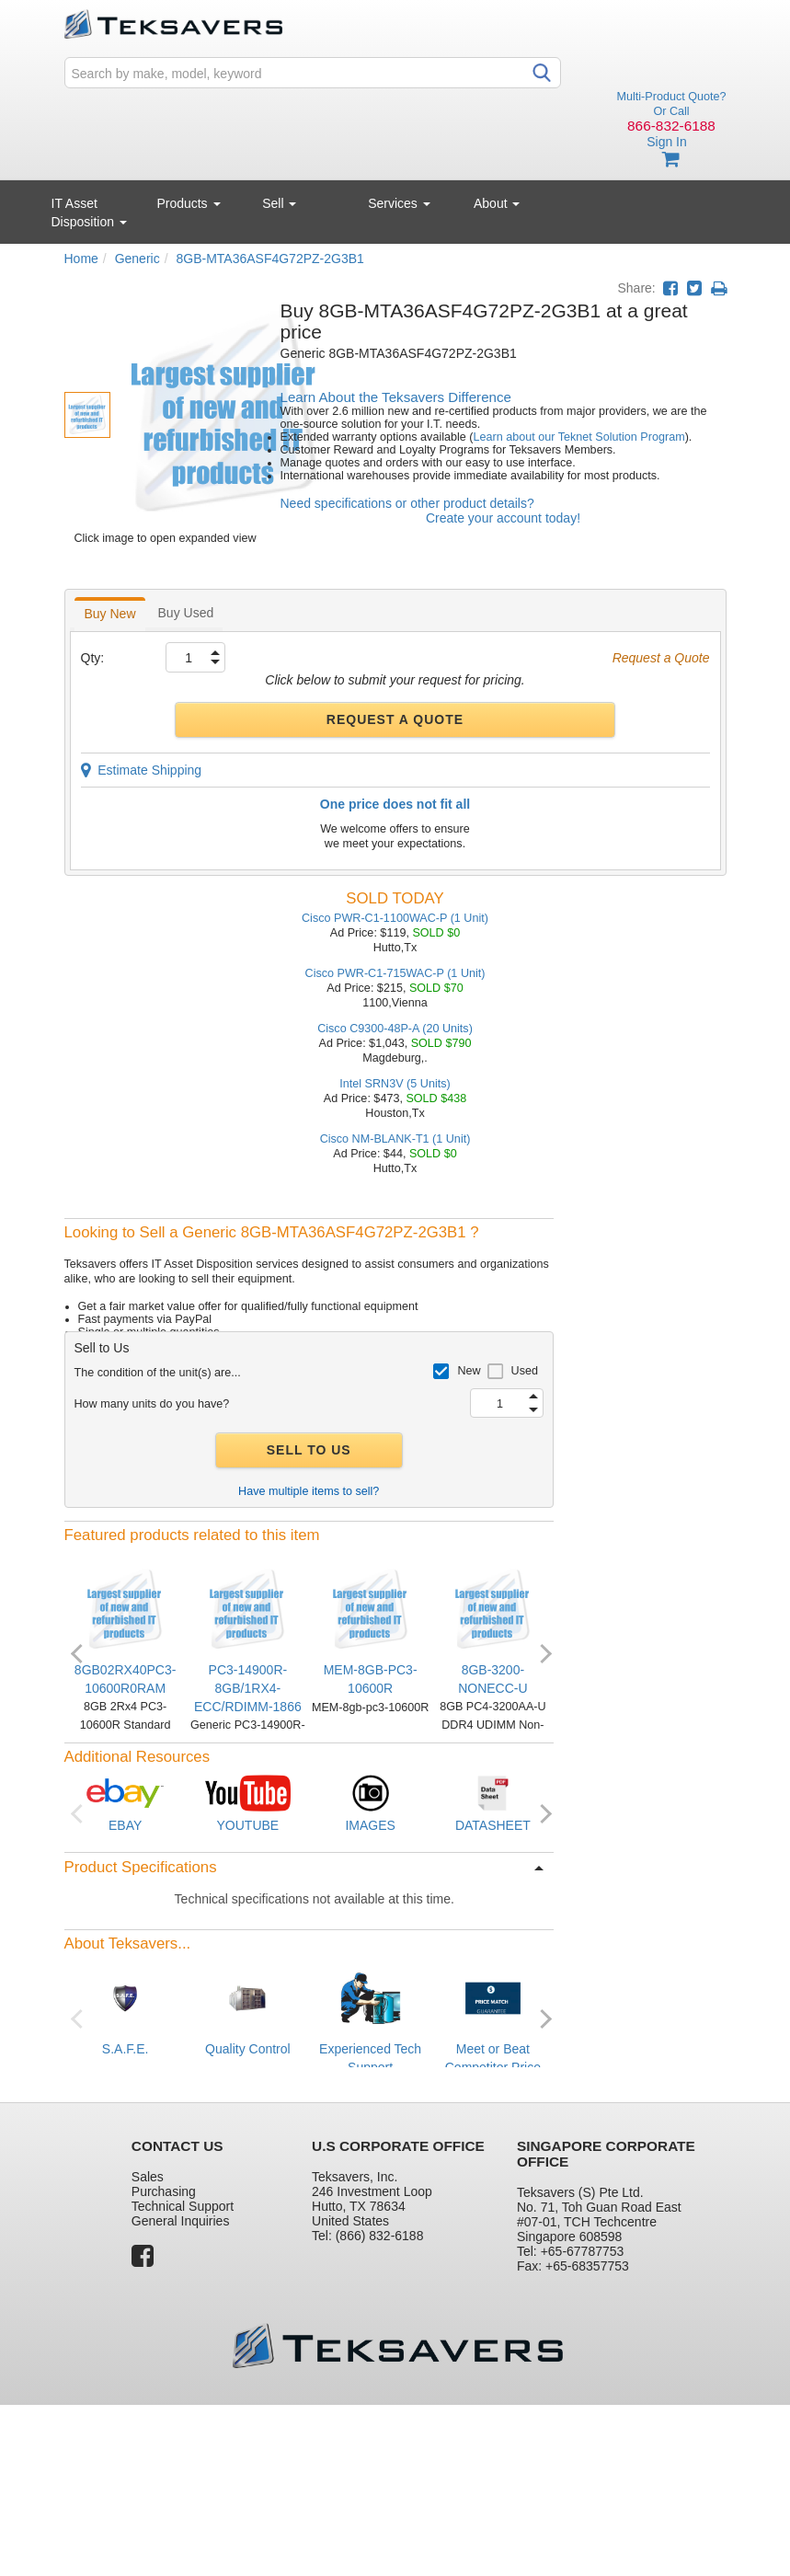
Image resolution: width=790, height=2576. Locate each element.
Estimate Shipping (141, 770)
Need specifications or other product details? (407, 503)
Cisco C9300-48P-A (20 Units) (395, 1028)
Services (399, 203)
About (497, 203)
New (468, 1370)
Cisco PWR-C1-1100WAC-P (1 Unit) (395, 918)
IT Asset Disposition (89, 212)
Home (81, 258)
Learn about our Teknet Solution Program (579, 437)
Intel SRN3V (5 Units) (394, 1083)
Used (524, 1370)
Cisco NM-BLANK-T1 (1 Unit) (395, 1139)
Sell (279, 203)
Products (188, 203)
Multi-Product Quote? (672, 96)
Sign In (667, 141)
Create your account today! (503, 518)
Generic (137, 258)
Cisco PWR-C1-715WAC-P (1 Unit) (395, 973)
